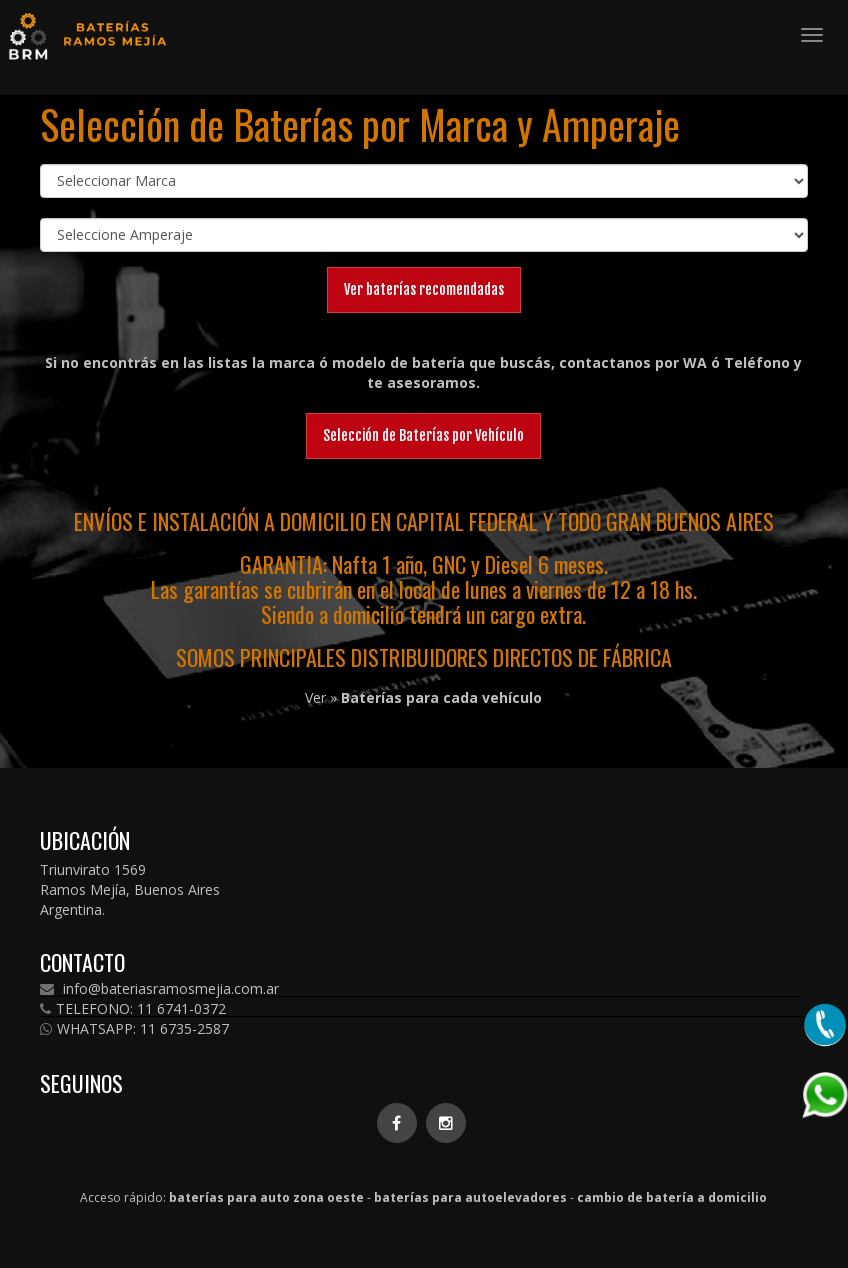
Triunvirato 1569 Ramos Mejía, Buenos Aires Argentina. (130, 889)
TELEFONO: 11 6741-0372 (133, 1009)
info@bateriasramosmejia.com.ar (159, 989)
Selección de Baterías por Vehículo (423, 435)
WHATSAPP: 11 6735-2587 (134, 1029)
